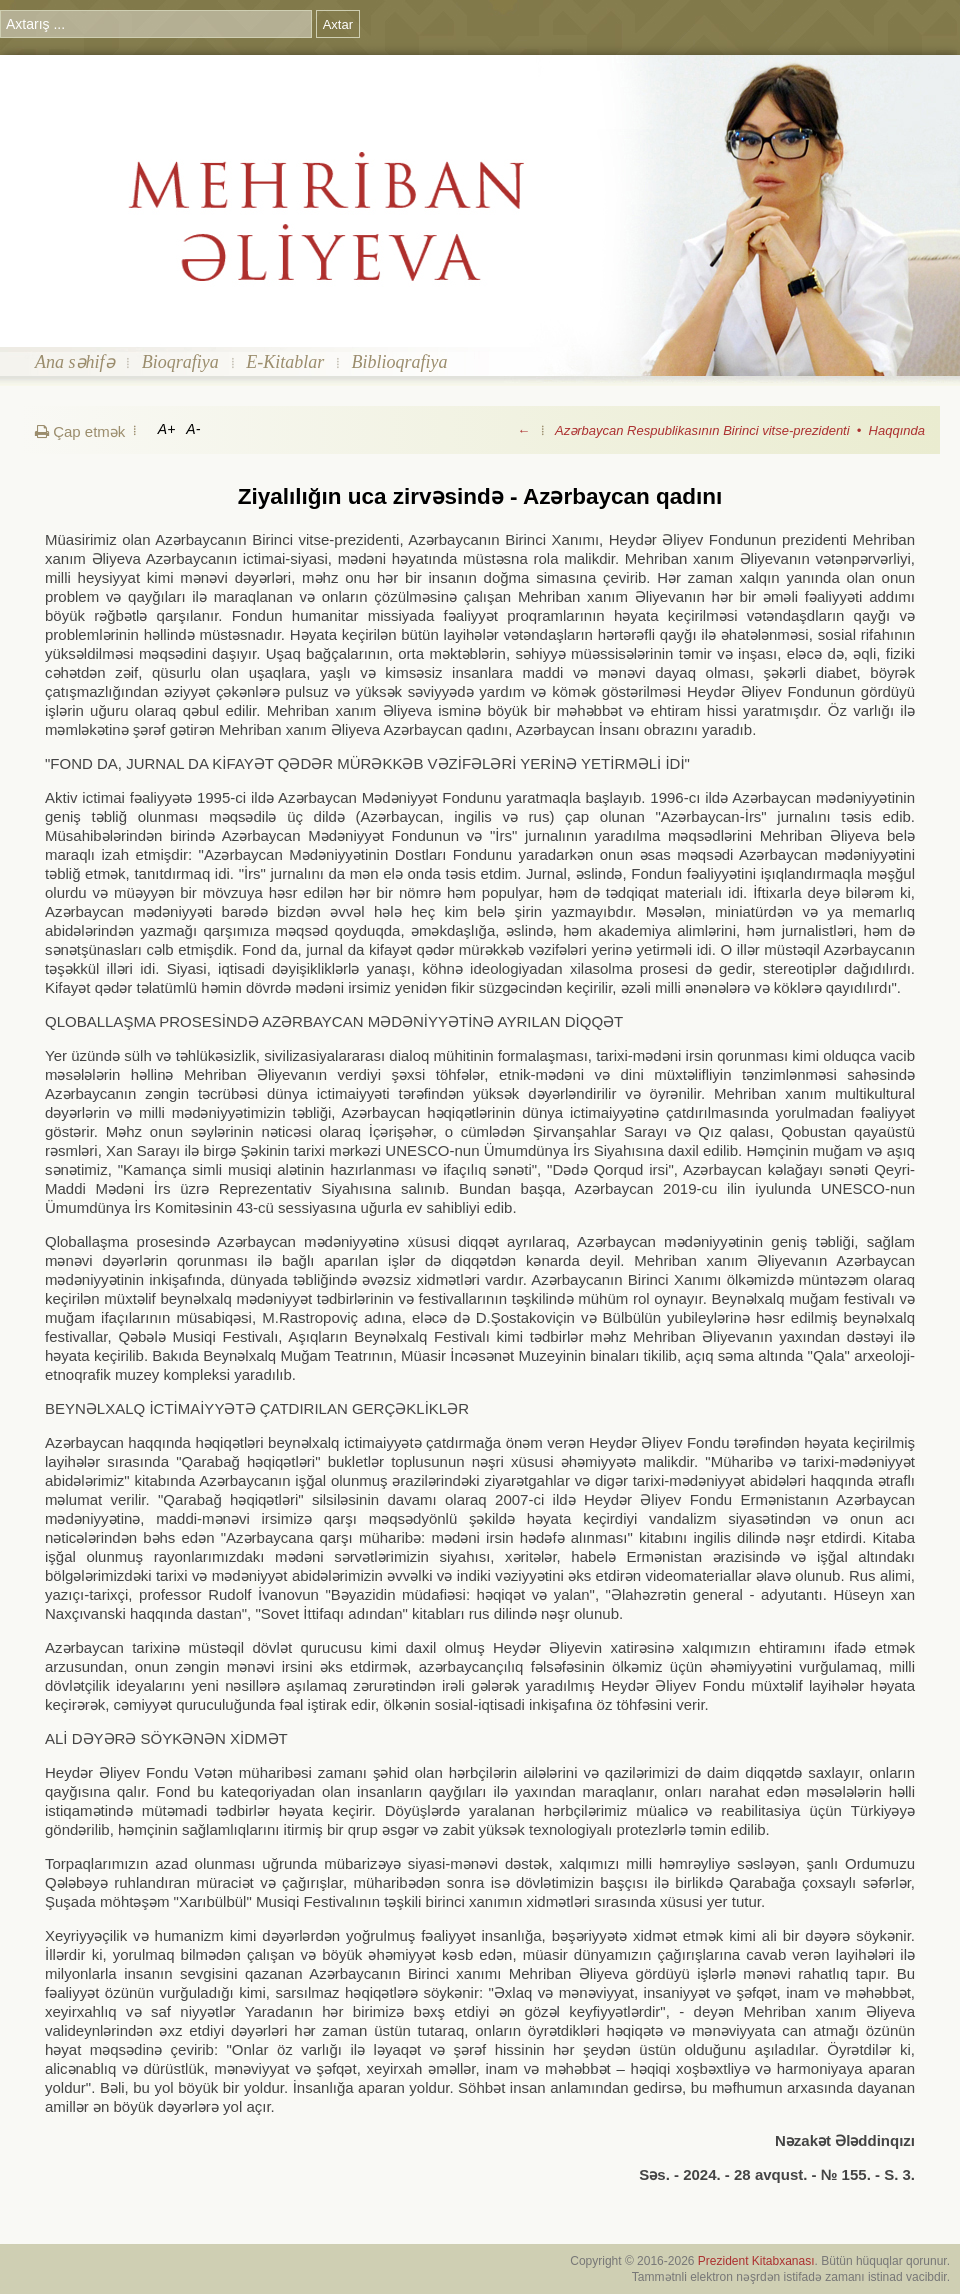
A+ (167, 429)
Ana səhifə (75, 362)
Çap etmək (80, 431)
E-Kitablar (285, 362)
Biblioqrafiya (400, 362)
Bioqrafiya (180, 362)
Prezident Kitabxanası (756, 2261)
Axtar (338, 24)
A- (193, 429)
